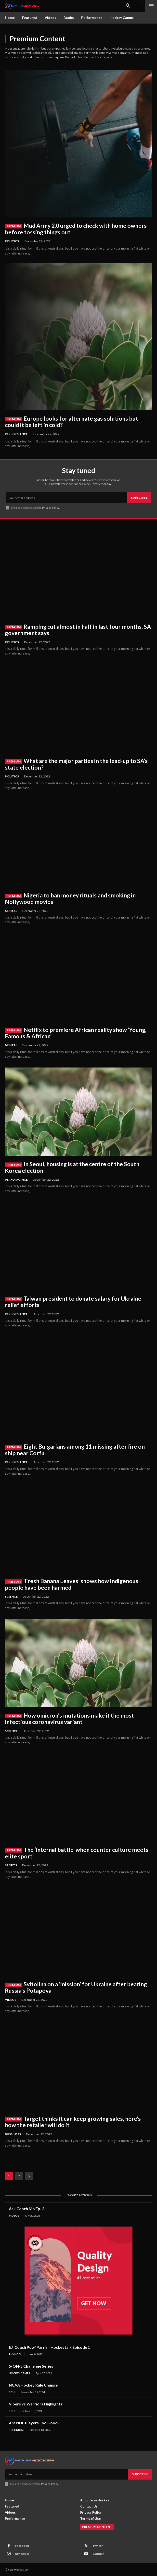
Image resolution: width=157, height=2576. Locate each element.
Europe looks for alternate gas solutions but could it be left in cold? (71, 421)
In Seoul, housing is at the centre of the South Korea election (72, 1167)
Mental (11, 911)
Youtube (98, 2554)
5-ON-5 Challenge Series (31, 2366)
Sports (11, 1865)
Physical (15, 2354)
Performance (16, 434)
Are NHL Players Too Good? (34, 2422)
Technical (16, 2429)
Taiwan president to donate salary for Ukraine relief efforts (73, 1301)
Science (11, 1596)
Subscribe (139, 497)
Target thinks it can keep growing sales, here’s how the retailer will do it (73, 2121)
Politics (12, 241)
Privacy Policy (50, 507)
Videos (10, 2000)
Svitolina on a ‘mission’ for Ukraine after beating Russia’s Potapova (76, 1987)
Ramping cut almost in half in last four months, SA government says (78, 629)
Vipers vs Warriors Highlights (35, 2404)
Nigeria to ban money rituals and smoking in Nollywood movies (70, 898)
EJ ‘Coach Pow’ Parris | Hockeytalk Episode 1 (49, 2347)
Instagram (22, 2554)
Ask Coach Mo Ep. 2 (26, 2208)
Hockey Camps (19, 2373)
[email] (66, 497)
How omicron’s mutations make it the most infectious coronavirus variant (69, 1718)
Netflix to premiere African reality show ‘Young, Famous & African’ (75, 1033)
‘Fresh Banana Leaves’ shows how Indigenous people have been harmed (71, 1584)
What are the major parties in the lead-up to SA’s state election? (76, 764)
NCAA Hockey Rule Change (33, 2385)
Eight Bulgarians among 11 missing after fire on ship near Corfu (75, 1449)
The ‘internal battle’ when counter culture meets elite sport (76, 1852)
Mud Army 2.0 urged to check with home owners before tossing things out (76, 228)
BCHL (12, 2392)
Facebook (22, 2546)
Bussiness (13, 2134)
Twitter (97, 2546)
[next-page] (29, 2176)
